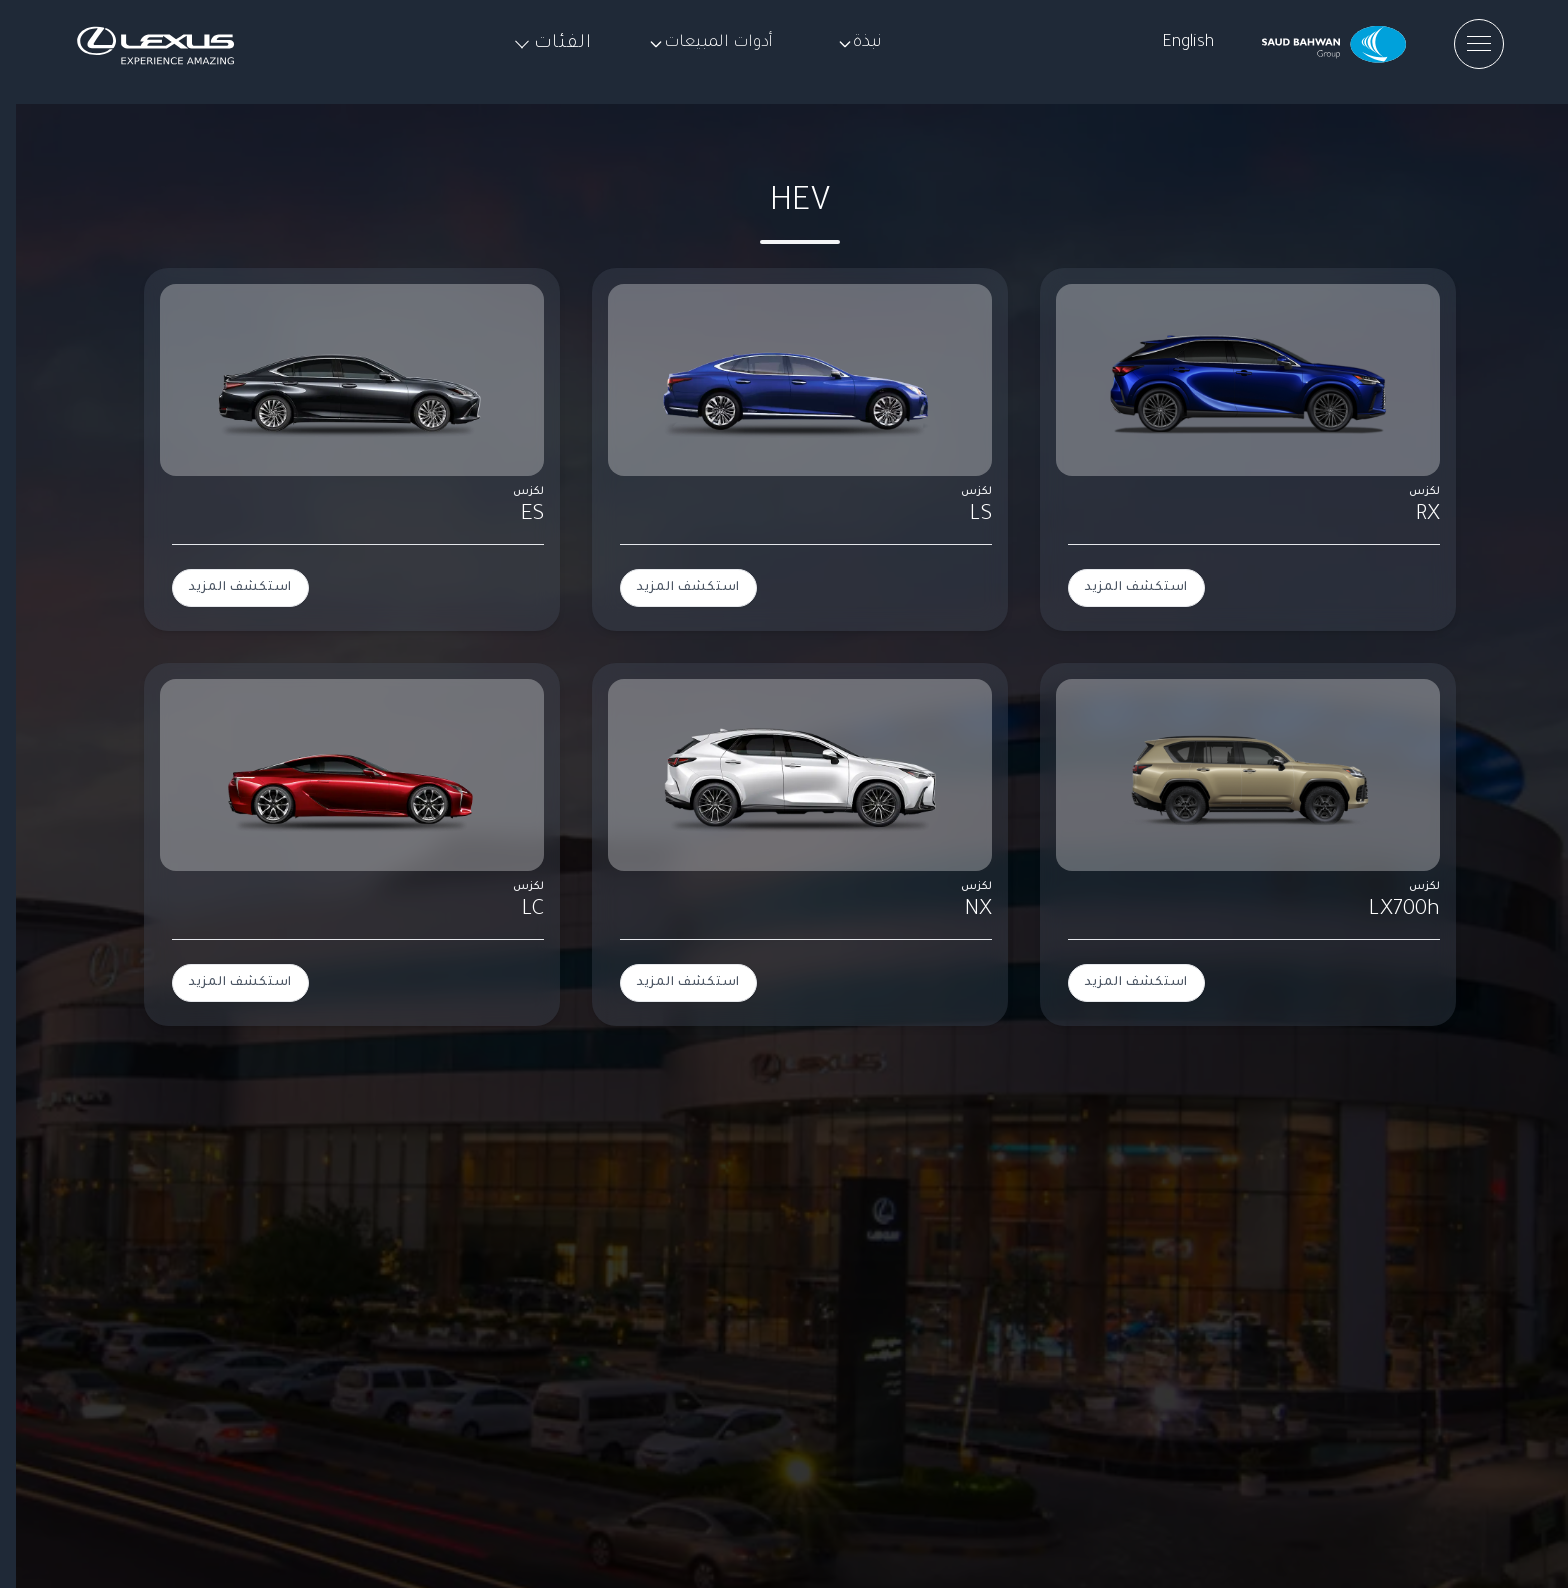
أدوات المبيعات (710, 43)
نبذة (859, 43)
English (1188, 43)
